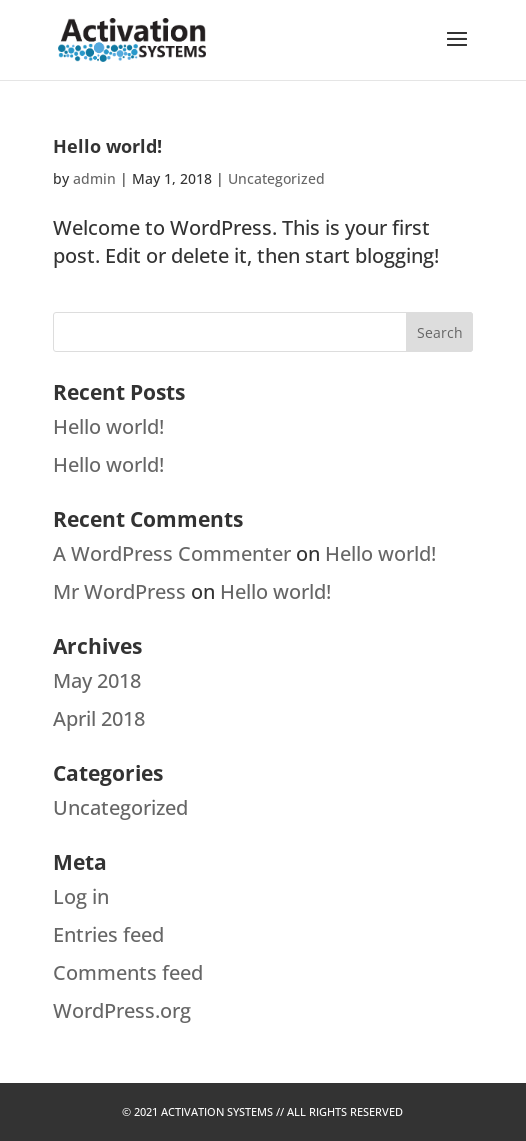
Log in (81, 896)
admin (94, 178)
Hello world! (107, 146)
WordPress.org (122, 1010)
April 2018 (99, 718)
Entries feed (108, 934)
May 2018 (97, 680)
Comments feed (128, 972)
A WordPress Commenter (172, 553)
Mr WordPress (119, 591)
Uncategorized (276, 178)
